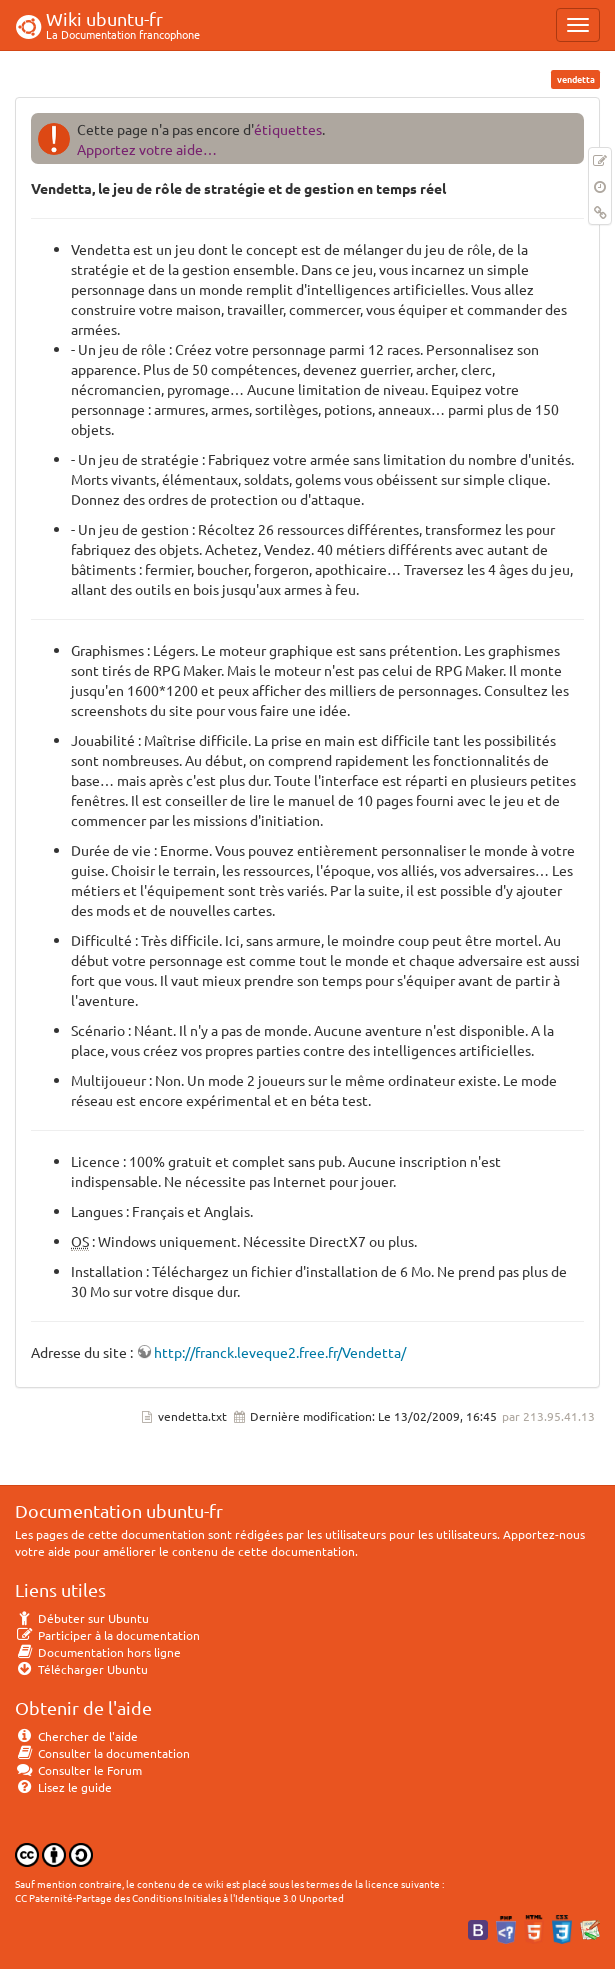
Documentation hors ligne (98, 1652)
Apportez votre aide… (147, 149)
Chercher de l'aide (76, 1736)
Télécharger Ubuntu (81, 1669)
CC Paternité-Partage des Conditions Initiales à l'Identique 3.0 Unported (179, 1897)
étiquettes (288, 129)
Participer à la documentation (107, 1635)
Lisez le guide (63, 1787)
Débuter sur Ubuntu (82, 1618)
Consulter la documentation (102, 1753)
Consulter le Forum (78, 1770)
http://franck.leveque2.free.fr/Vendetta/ (280, 1352)
